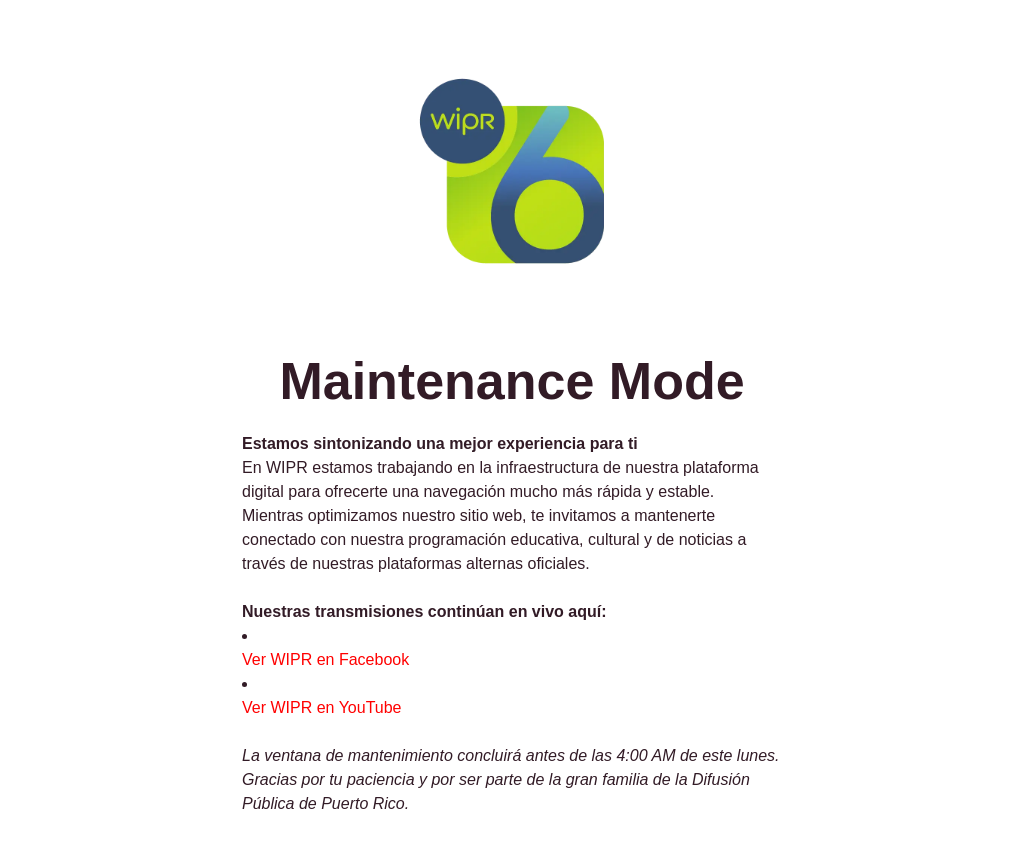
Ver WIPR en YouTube (322, 707)
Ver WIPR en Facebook (325, 659)
